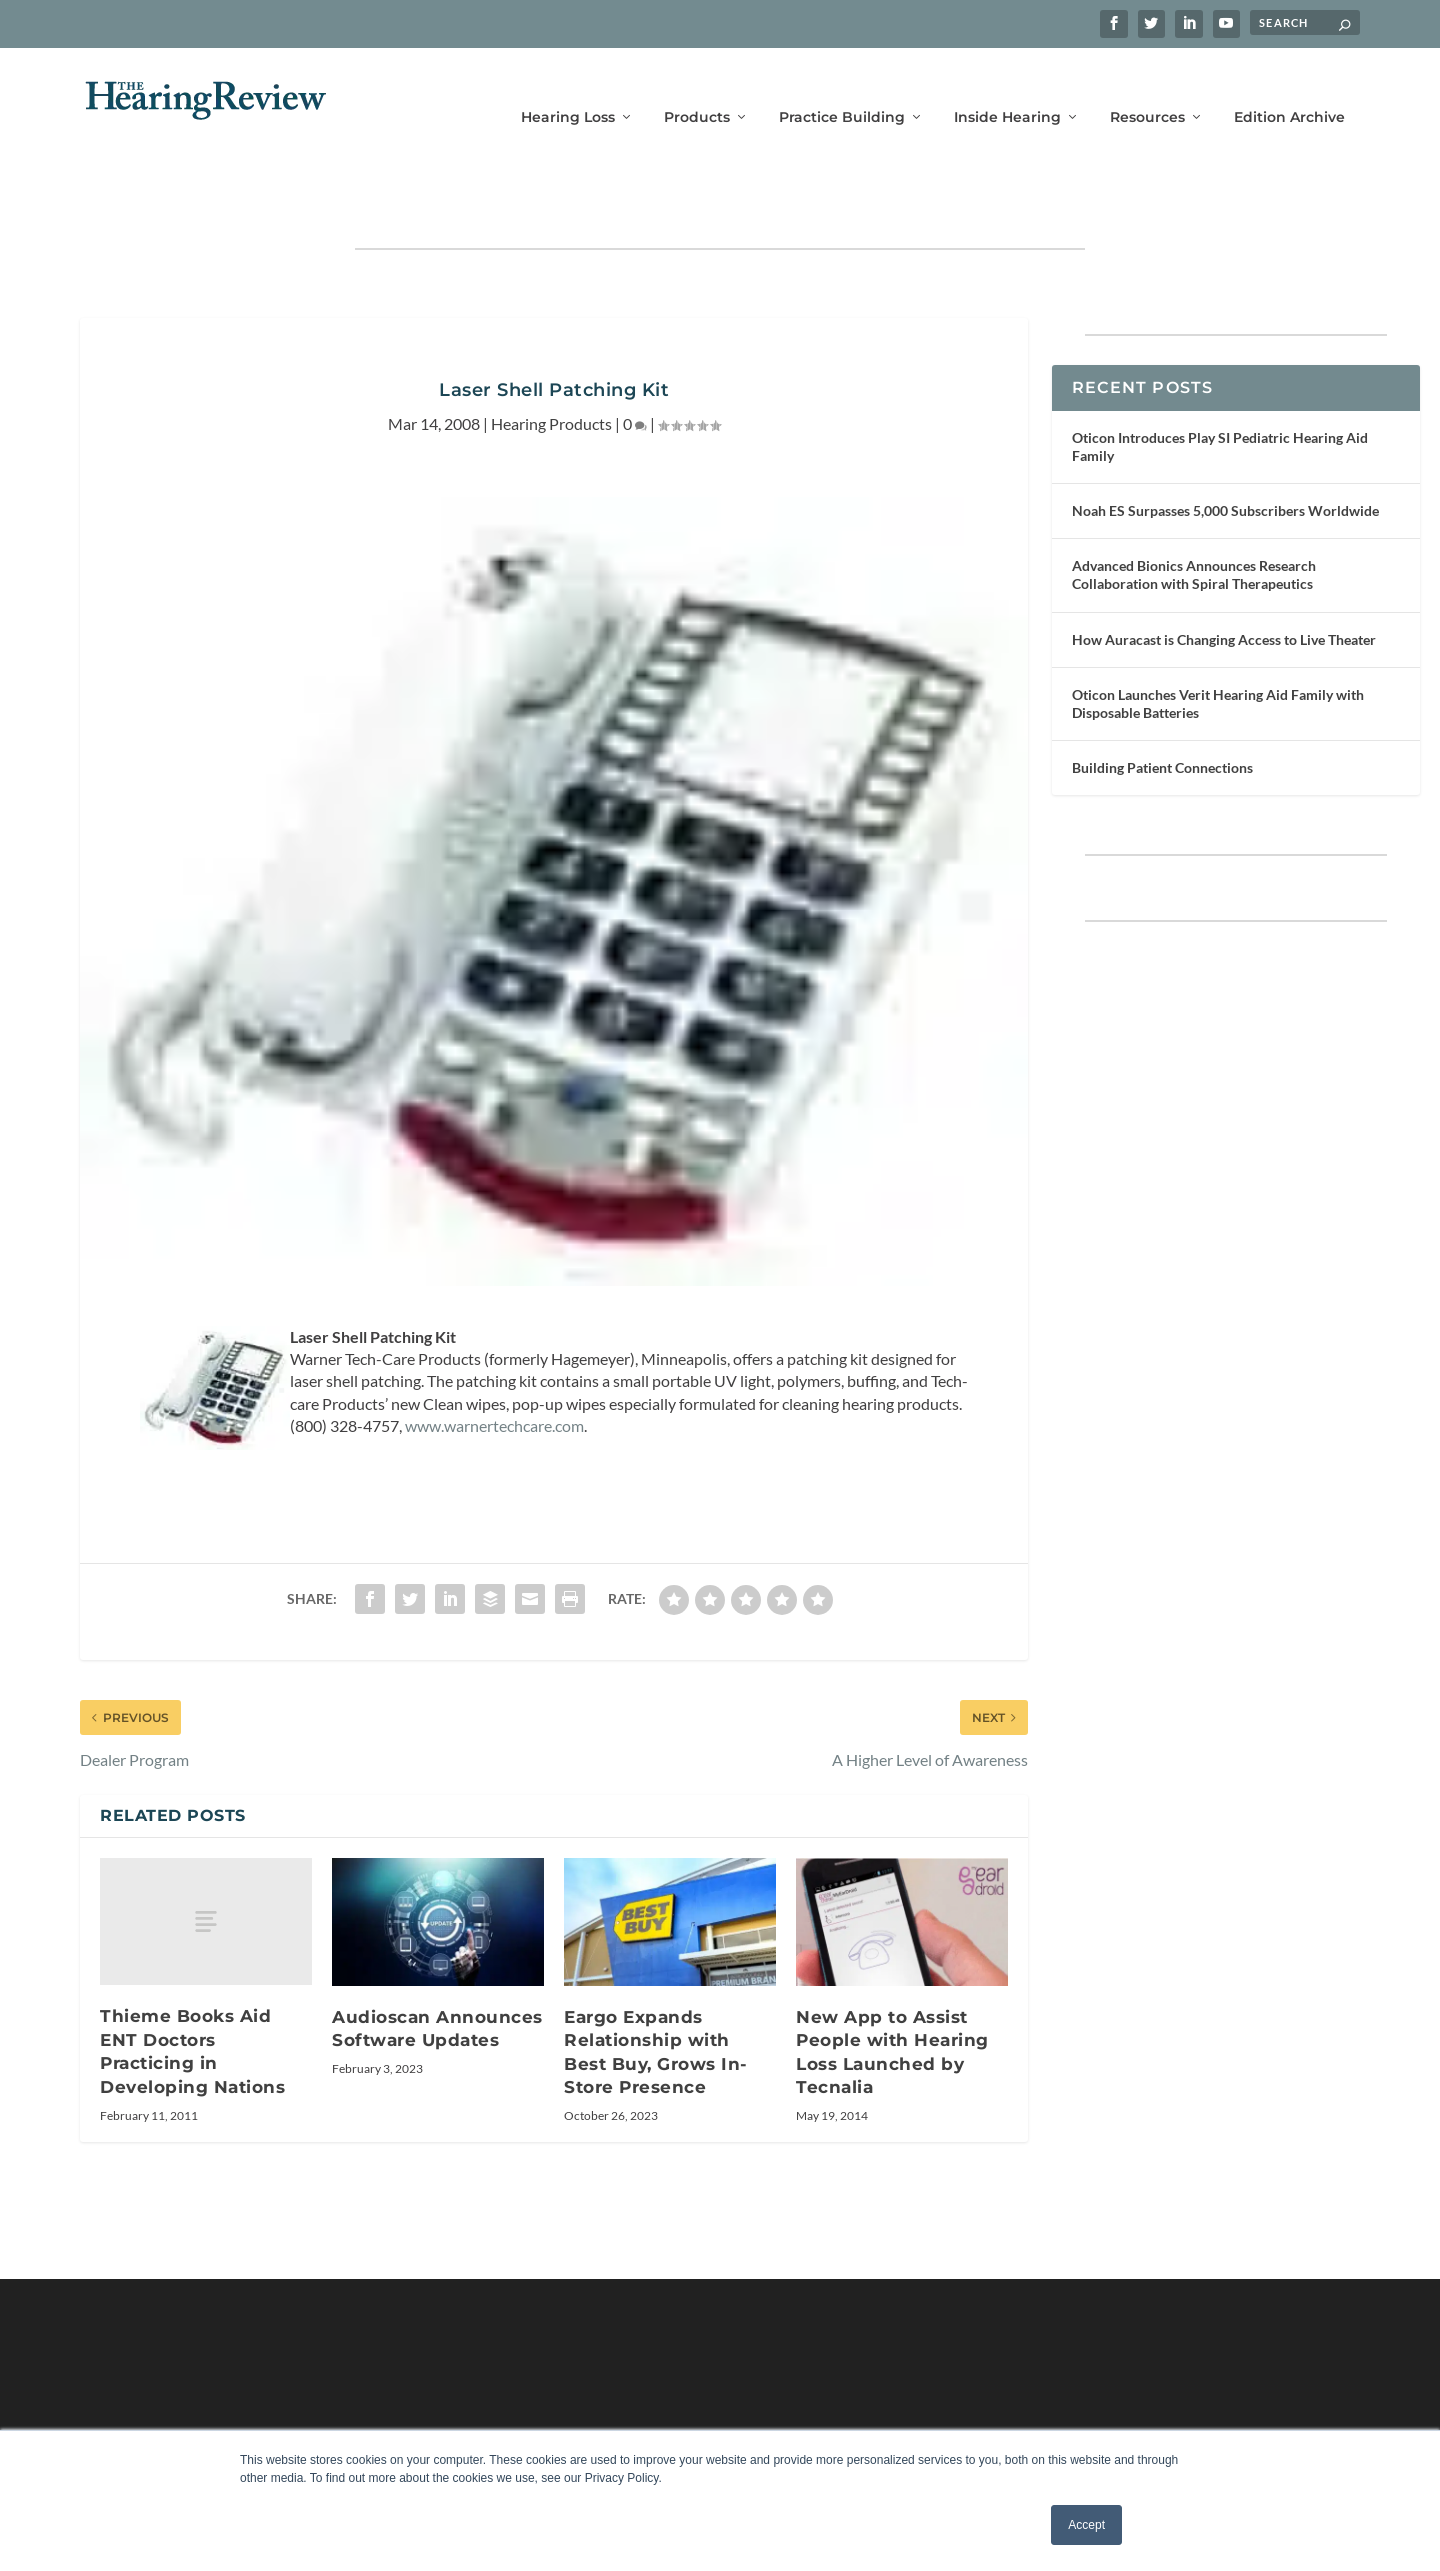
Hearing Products (551, 361)
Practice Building (842, 87)
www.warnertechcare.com (494, 1363)
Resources (1147, 87)
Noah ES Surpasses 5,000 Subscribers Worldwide (1225, 448)
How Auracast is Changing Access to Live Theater (1224, 577)
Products (697, 87)
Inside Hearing (1007, 87)
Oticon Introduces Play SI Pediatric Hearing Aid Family (1220, 384)
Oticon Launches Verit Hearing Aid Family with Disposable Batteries (1218, 641)
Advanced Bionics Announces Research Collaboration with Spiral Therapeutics (1194, 512)
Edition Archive (1289, 87)
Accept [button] (1086, 2525)
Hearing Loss (568, 87)
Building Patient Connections (1162, 705)
